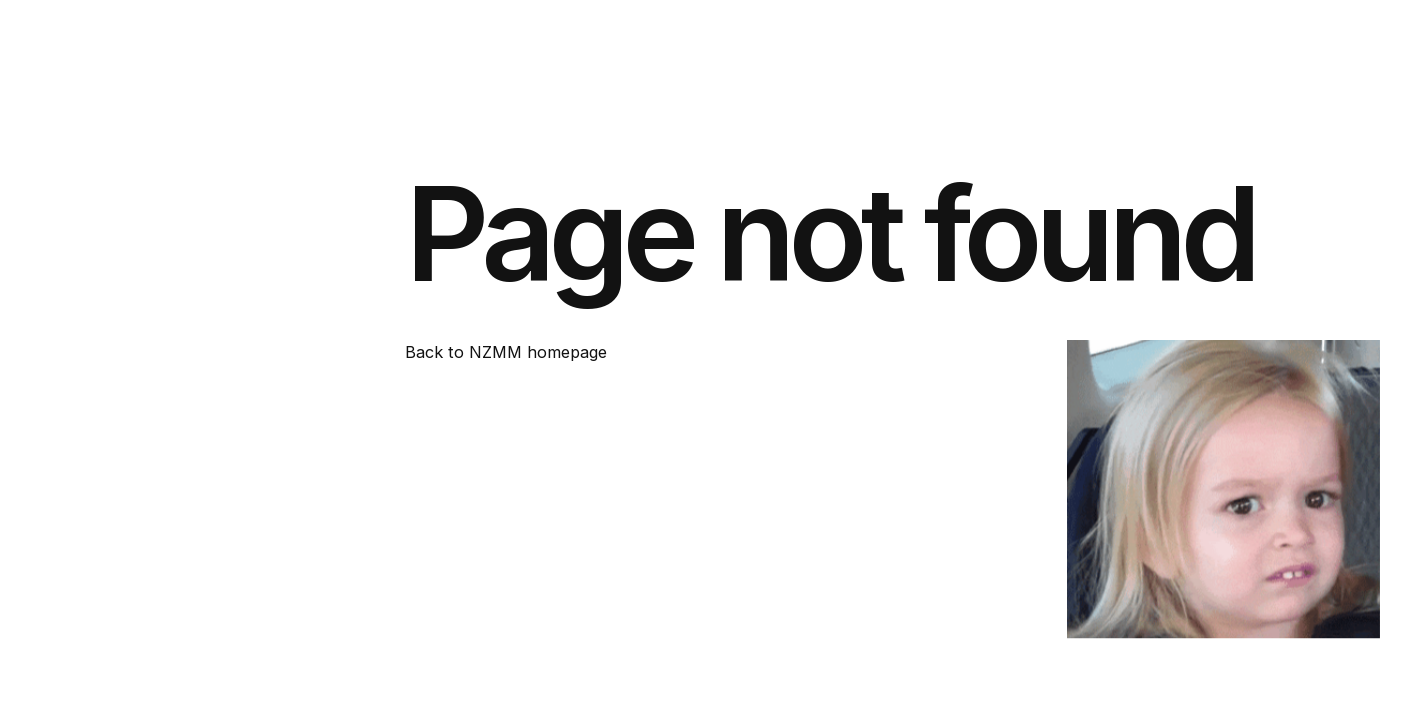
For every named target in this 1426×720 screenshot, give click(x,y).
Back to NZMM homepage (506, 352)
